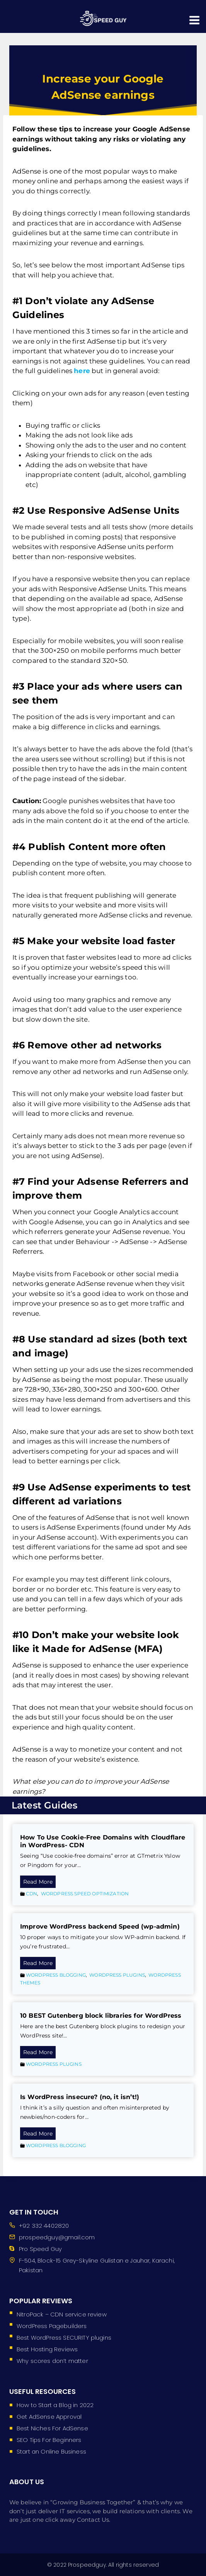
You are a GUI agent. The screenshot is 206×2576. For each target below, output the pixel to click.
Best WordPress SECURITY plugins (64, 2337)
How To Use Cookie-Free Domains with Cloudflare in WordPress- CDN (102, 1841)
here (82, 371)
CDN (31, 1893)
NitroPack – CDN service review (62, 2314)
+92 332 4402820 (44, 2226)
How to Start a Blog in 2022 (55, 2405)
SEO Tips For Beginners (49, 2440)
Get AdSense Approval (49, 2417)
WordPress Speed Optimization (85, 1893)
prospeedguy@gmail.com (57, 2237)
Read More (39, 1882)
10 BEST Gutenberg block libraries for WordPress (101, 2015)
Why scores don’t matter (52, 2361)
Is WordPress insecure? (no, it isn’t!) (79, 2097)
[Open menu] (195, 16)
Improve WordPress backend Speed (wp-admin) (100, 1926)
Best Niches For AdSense (52, 2428)
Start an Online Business (51, 2451)
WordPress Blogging (56, 1975)
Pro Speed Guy (40, 2249)
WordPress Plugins (117, 1975)
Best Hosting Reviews (47, 2349)
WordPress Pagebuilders (52, 2326)
